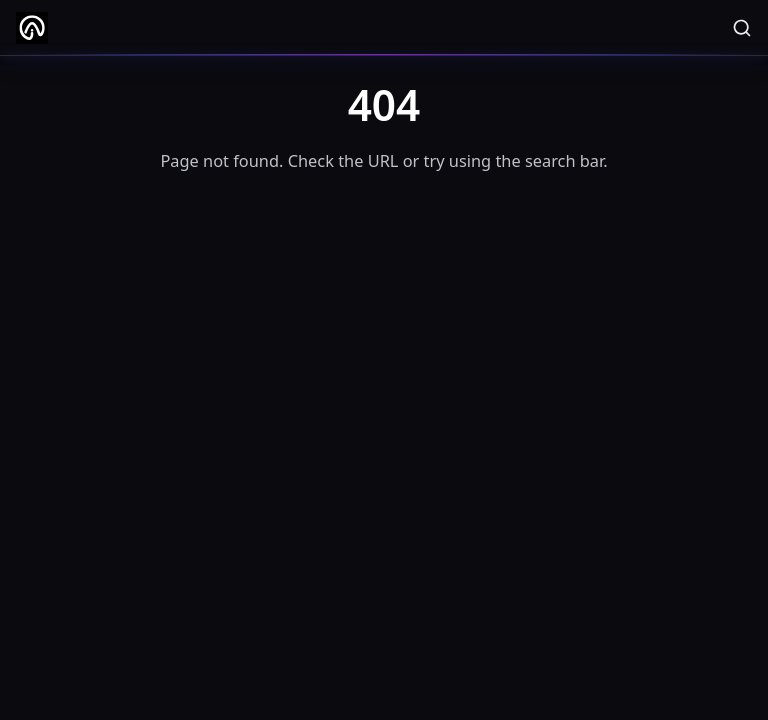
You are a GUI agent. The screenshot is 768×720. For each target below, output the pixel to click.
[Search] (742, 28)
